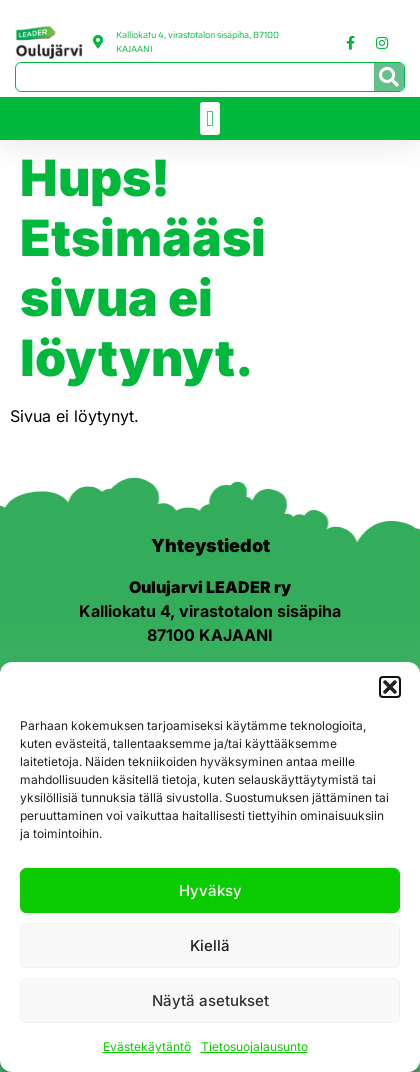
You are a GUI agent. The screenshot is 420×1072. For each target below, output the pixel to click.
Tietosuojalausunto (254, 1049)
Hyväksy (210, 893)
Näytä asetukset (210, 1003)
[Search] (389, 77)
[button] (390, 690)
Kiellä (210, 948)
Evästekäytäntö (147, 1049)
